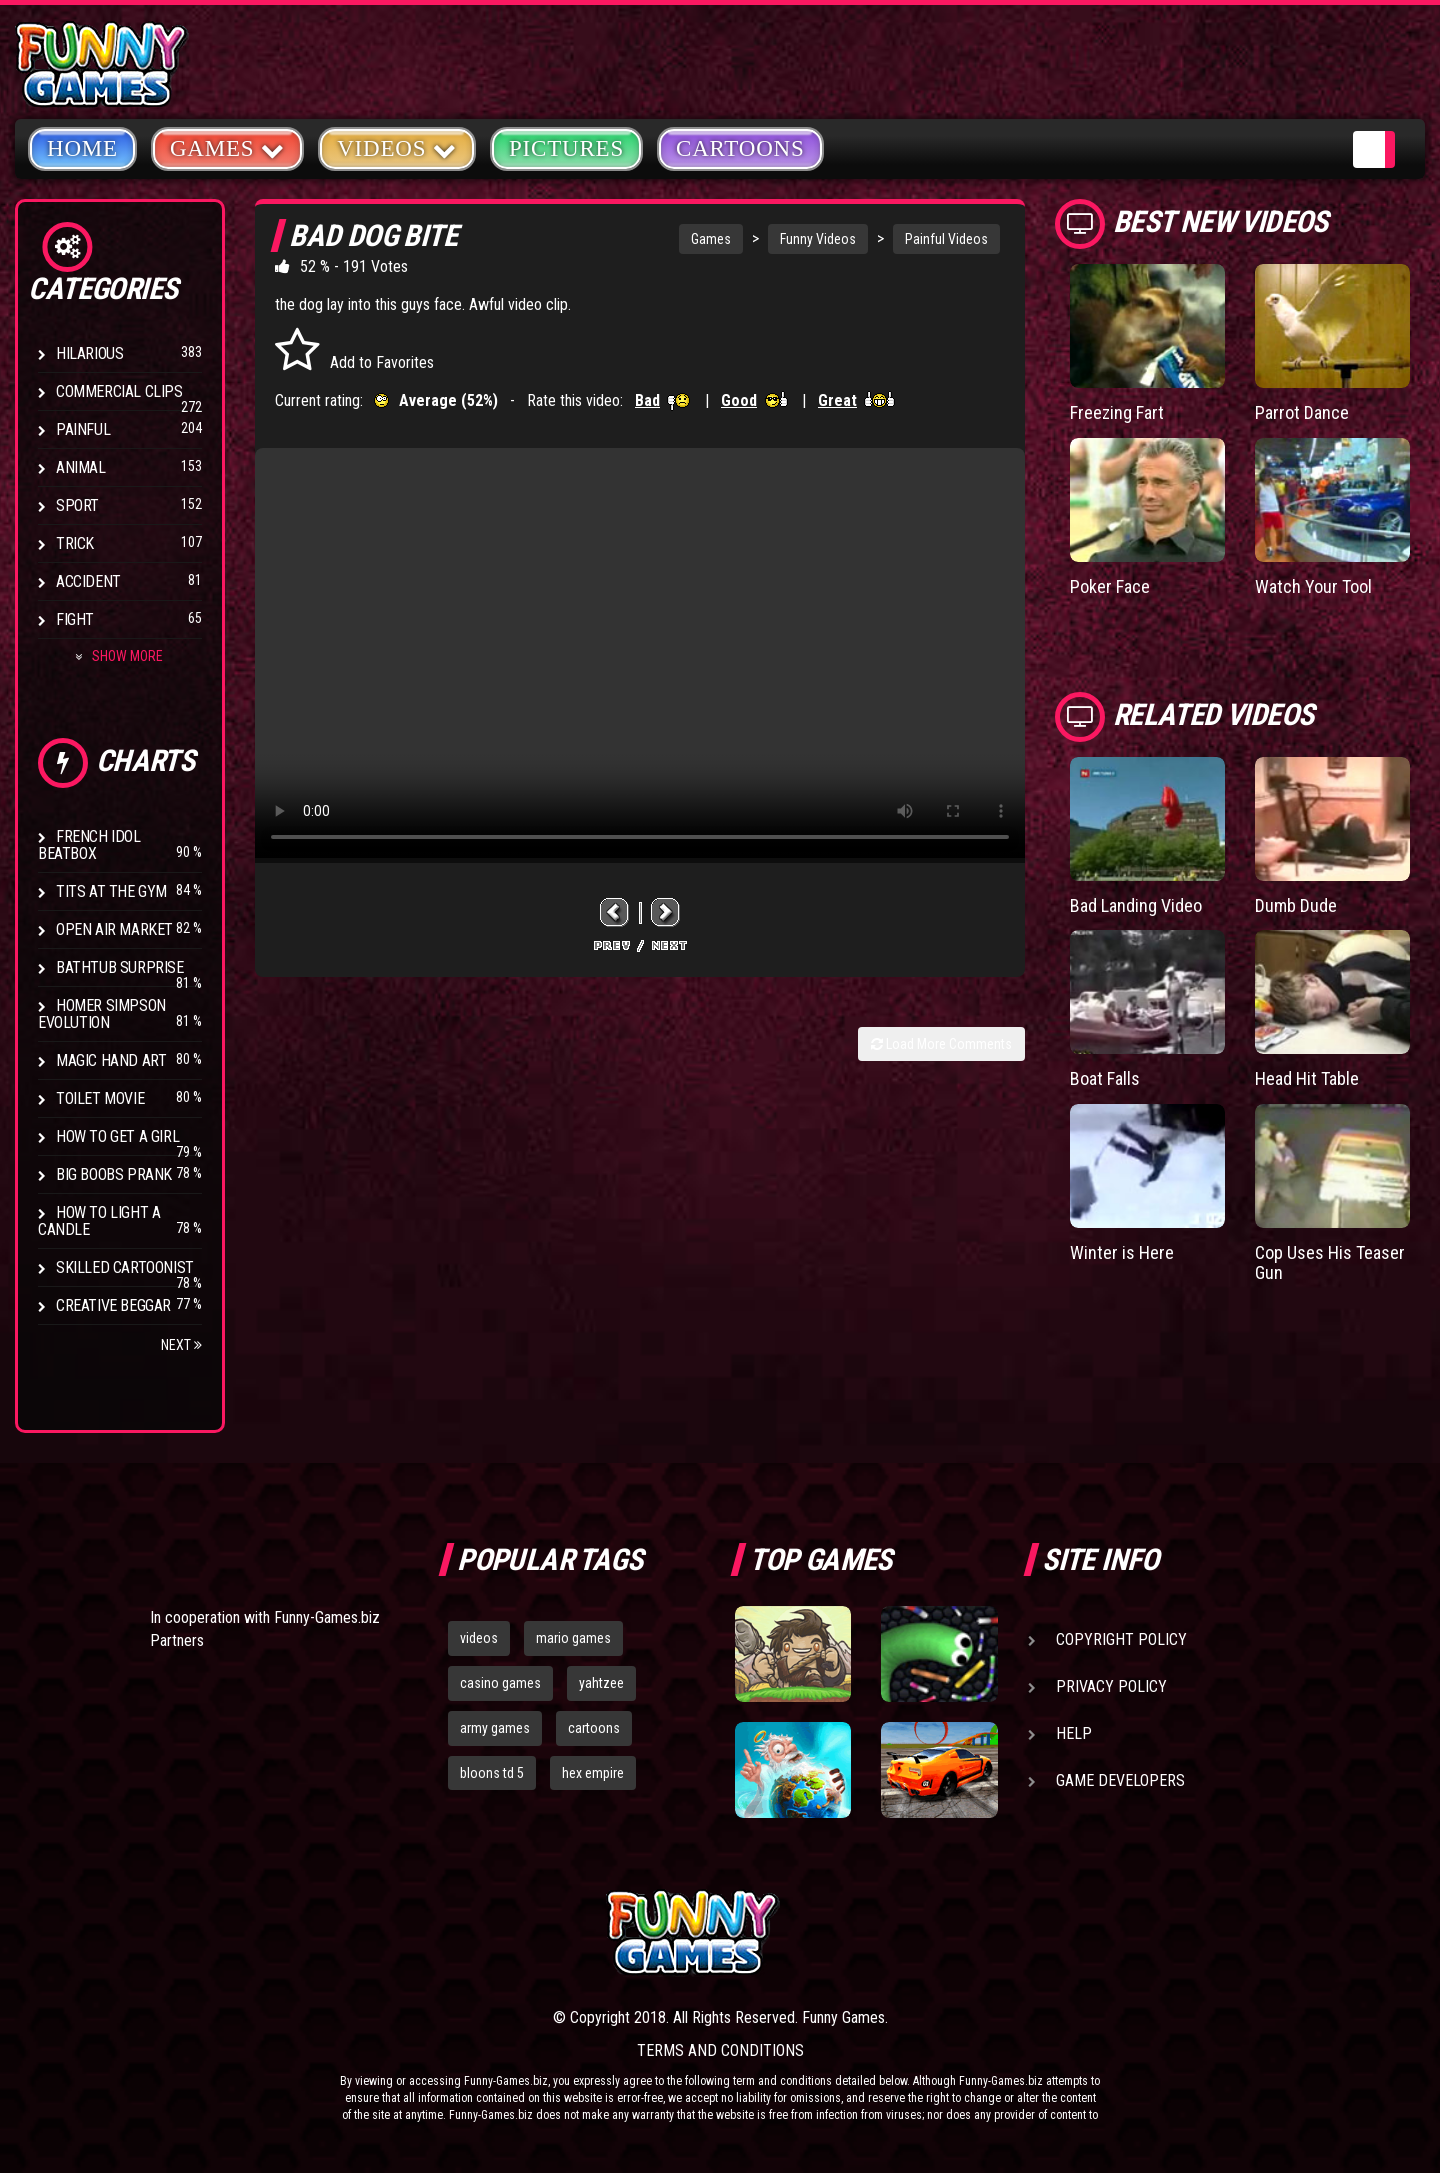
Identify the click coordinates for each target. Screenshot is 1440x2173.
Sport (77, 505)
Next (181, 1345)
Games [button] (227, 147)
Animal (81, 467)
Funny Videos (818, 239)
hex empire (593, 1773)
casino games (500, 1683)
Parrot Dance (1302, 412)
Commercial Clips (119, 391)
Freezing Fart (1117, 412)
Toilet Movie (100, 1098)
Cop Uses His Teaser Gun (1330, 1262)
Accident (88, 581)
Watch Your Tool (1313, 586)
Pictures (566, 148)
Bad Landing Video (1136, 905)
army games (495, 1728)
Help (1074, 1733)
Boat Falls (1105, 1078)
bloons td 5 (492, 1773)
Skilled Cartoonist (125, 1267)
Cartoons (740, 148)
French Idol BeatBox (89, 845)
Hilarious (89, 353)
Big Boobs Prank (114, 1174)
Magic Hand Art (111, 1060)
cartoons (594, 1728)
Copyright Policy (1121, 1639)
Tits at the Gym (111, 891)
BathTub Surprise (120, 967)
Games (711, 239)
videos (479, 1638)
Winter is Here (1122, 1252)
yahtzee (601, 1683)
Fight (75, 619)
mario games (573, 1638)
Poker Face (1110, 586)
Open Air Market (114, 929)
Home (82, 148)
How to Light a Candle (99, 1221)
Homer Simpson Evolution (102, 1014)
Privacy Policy (1111, 1686)
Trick (75, 543)
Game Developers (1120, 1780)
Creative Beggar (113, 1305)
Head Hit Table (1307, 1078)
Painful (83, 429)
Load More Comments (941, 1044)
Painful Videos (946, 239)
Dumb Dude (1296, 905)
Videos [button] (397, 147)
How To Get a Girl (117, 1136)
